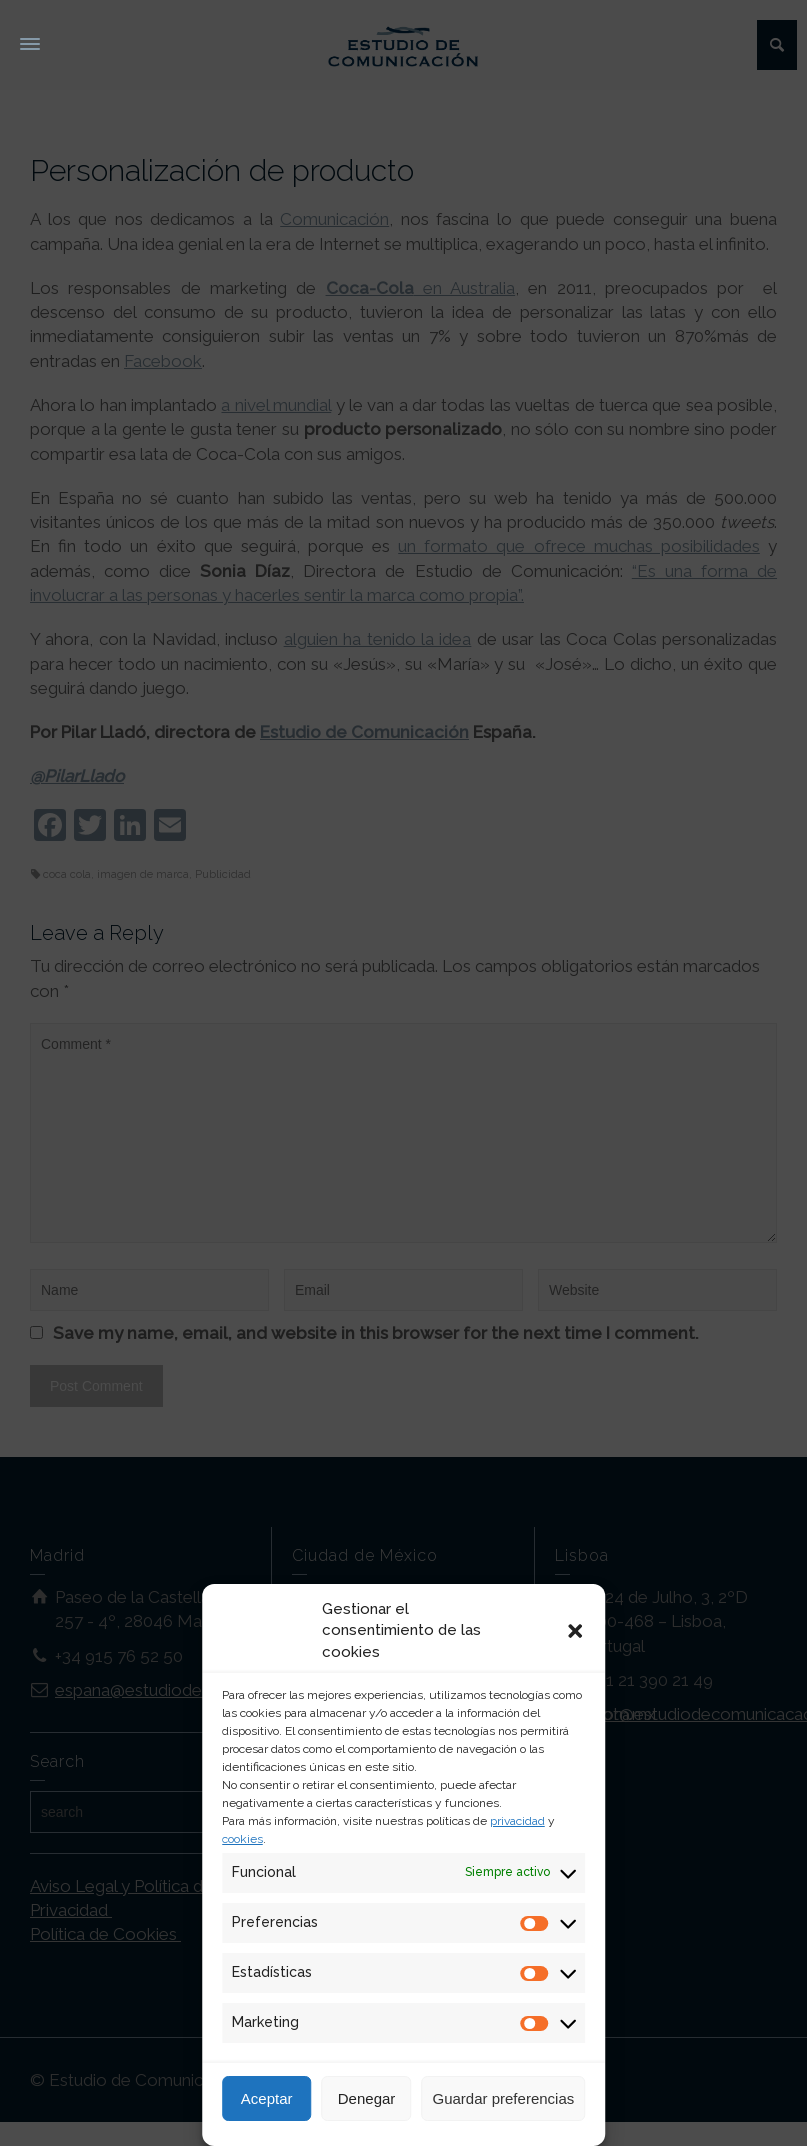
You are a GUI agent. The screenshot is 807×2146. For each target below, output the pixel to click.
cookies (242, 1839)
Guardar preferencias (504, 2098)
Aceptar (267, 2098)
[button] (575, 1631)
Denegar (367, 2098)
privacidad (517, 1821)
